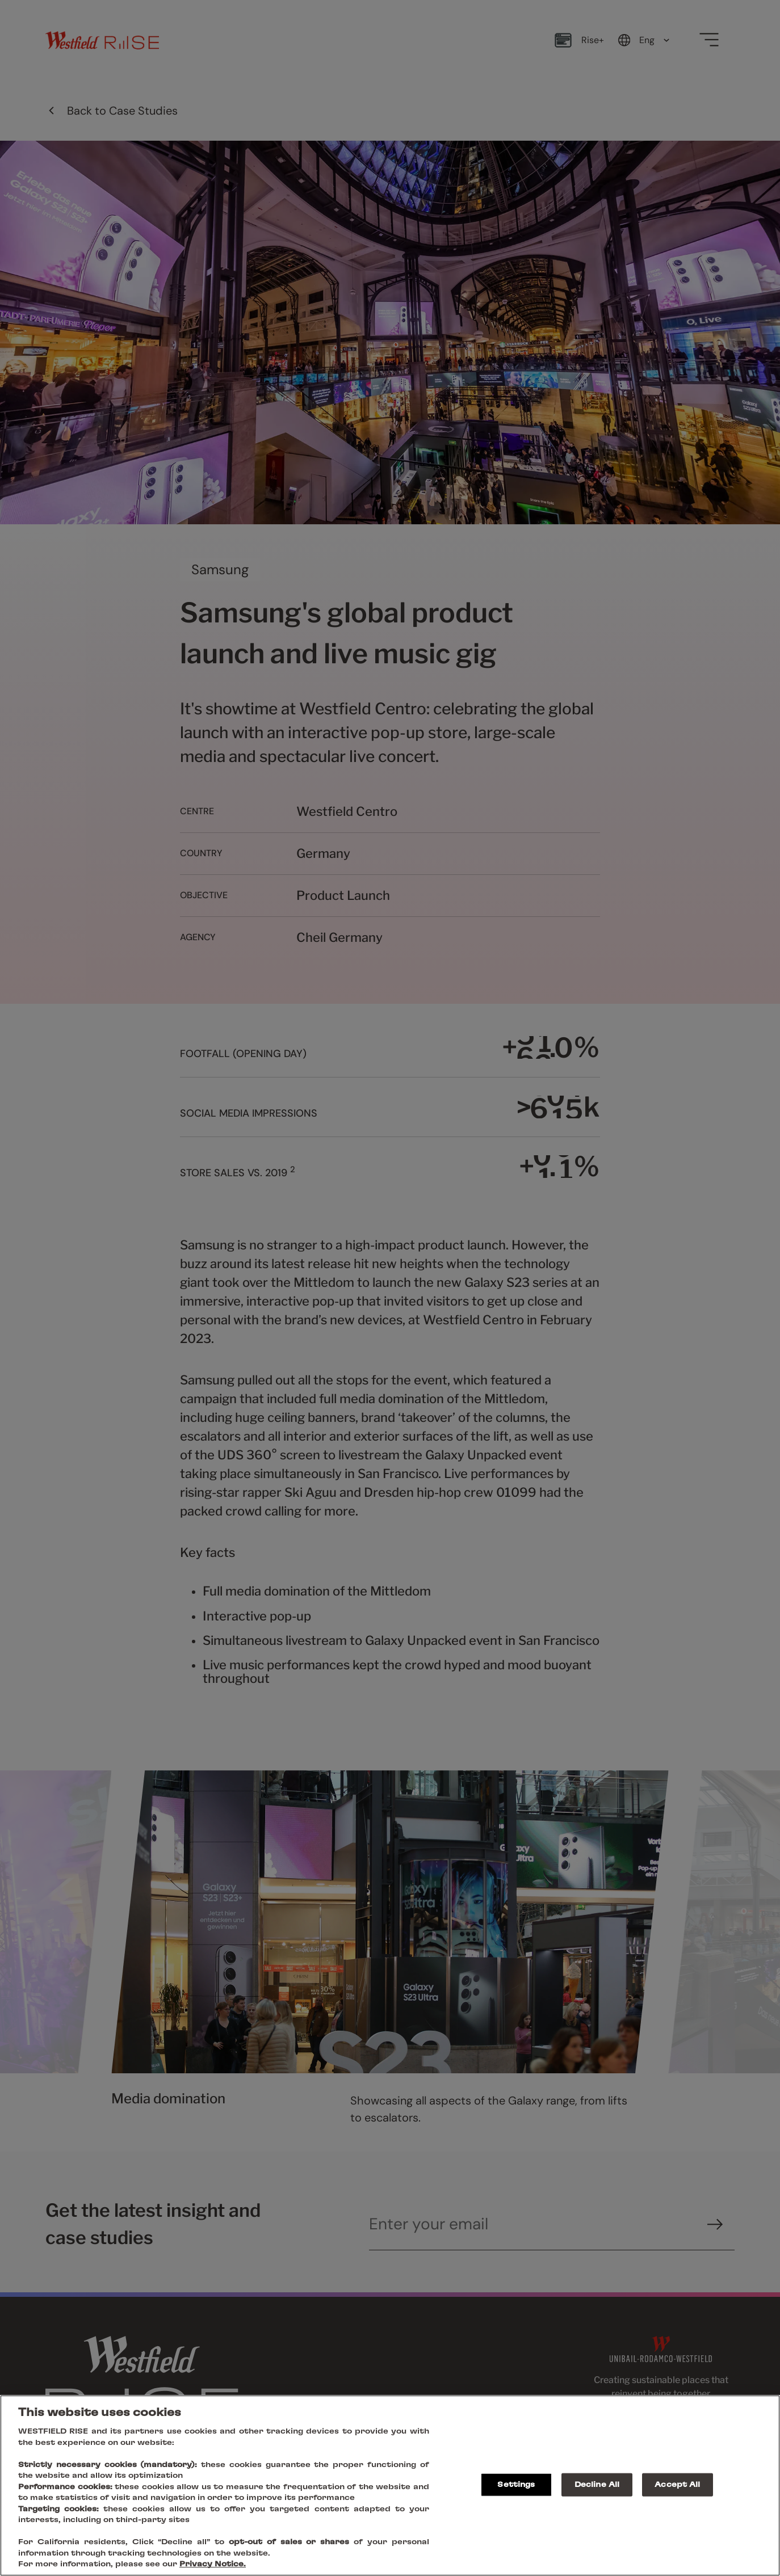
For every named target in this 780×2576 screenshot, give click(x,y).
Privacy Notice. (212, 2564)
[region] (390, 2485)
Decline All (596, 2484)
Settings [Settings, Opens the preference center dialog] (516, 2484)
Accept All (677, 2484)
